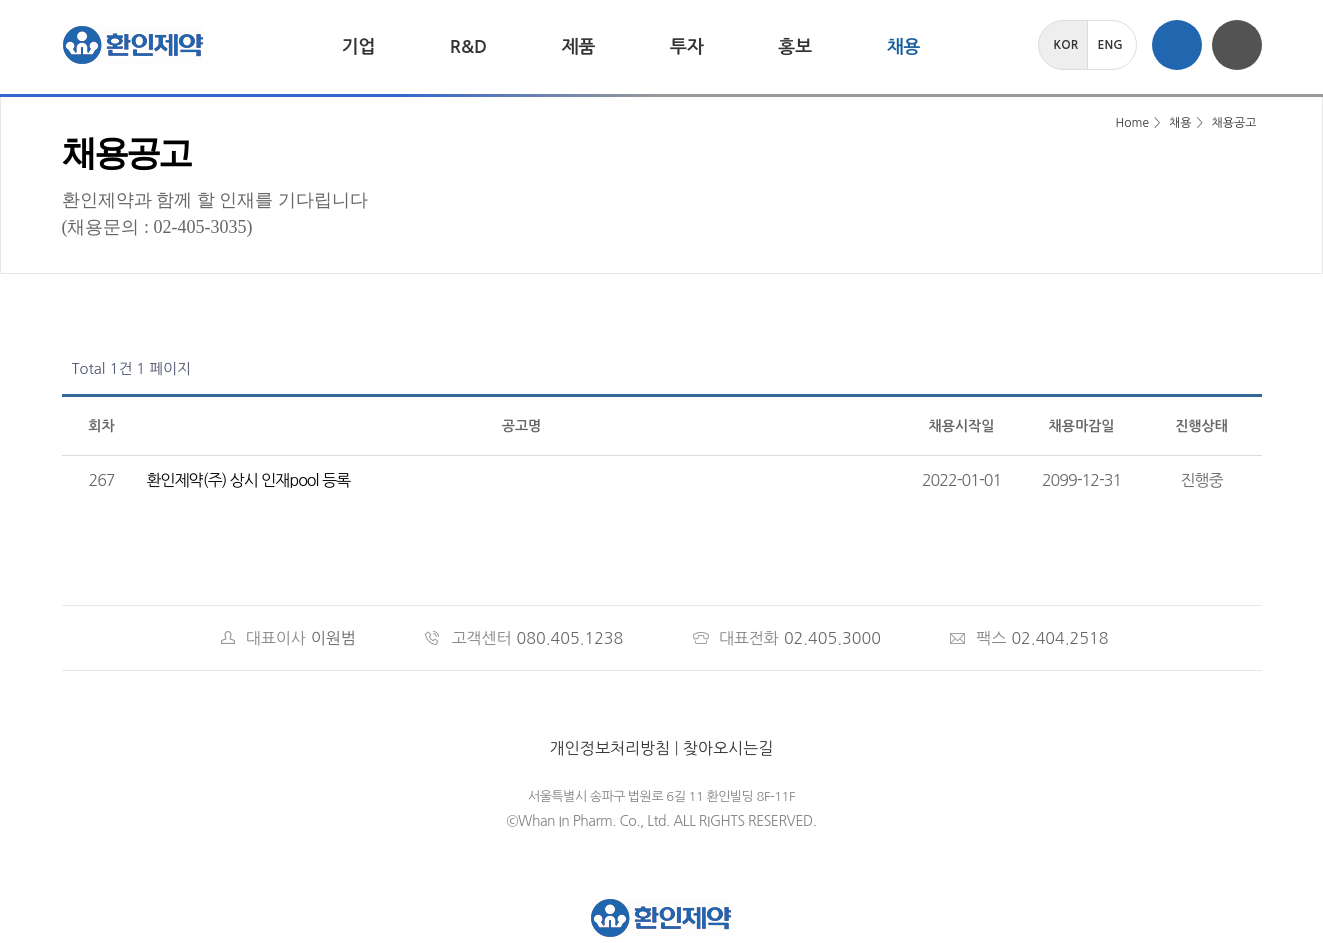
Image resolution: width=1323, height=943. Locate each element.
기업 (359, 47)
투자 (687, 47)
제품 (579, 47)
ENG (1110, 45)
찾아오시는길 (728, 748)
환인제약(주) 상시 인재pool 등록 (248, 480)
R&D (468, 47)
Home (1120, 123)
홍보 (795, 47)
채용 (904, 47)
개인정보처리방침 (610, 748)
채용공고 (1233, 123)
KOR (1066, 45)
